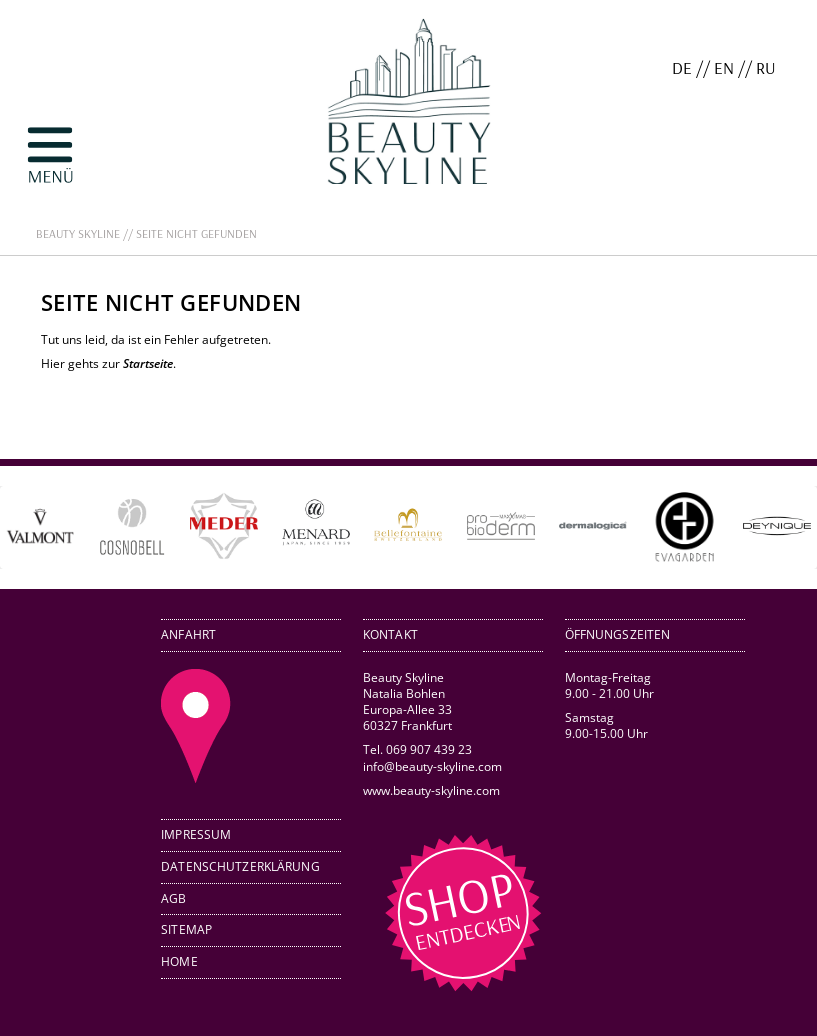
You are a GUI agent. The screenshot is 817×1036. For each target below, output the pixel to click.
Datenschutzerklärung (240, 866)
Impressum (196, 834)
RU (766, 67)
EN (724, 67)
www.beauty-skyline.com (431, 790)
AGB (173, 898)
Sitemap (186, 929)
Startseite (148, 363)
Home (179, 961)
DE (682, 67)
